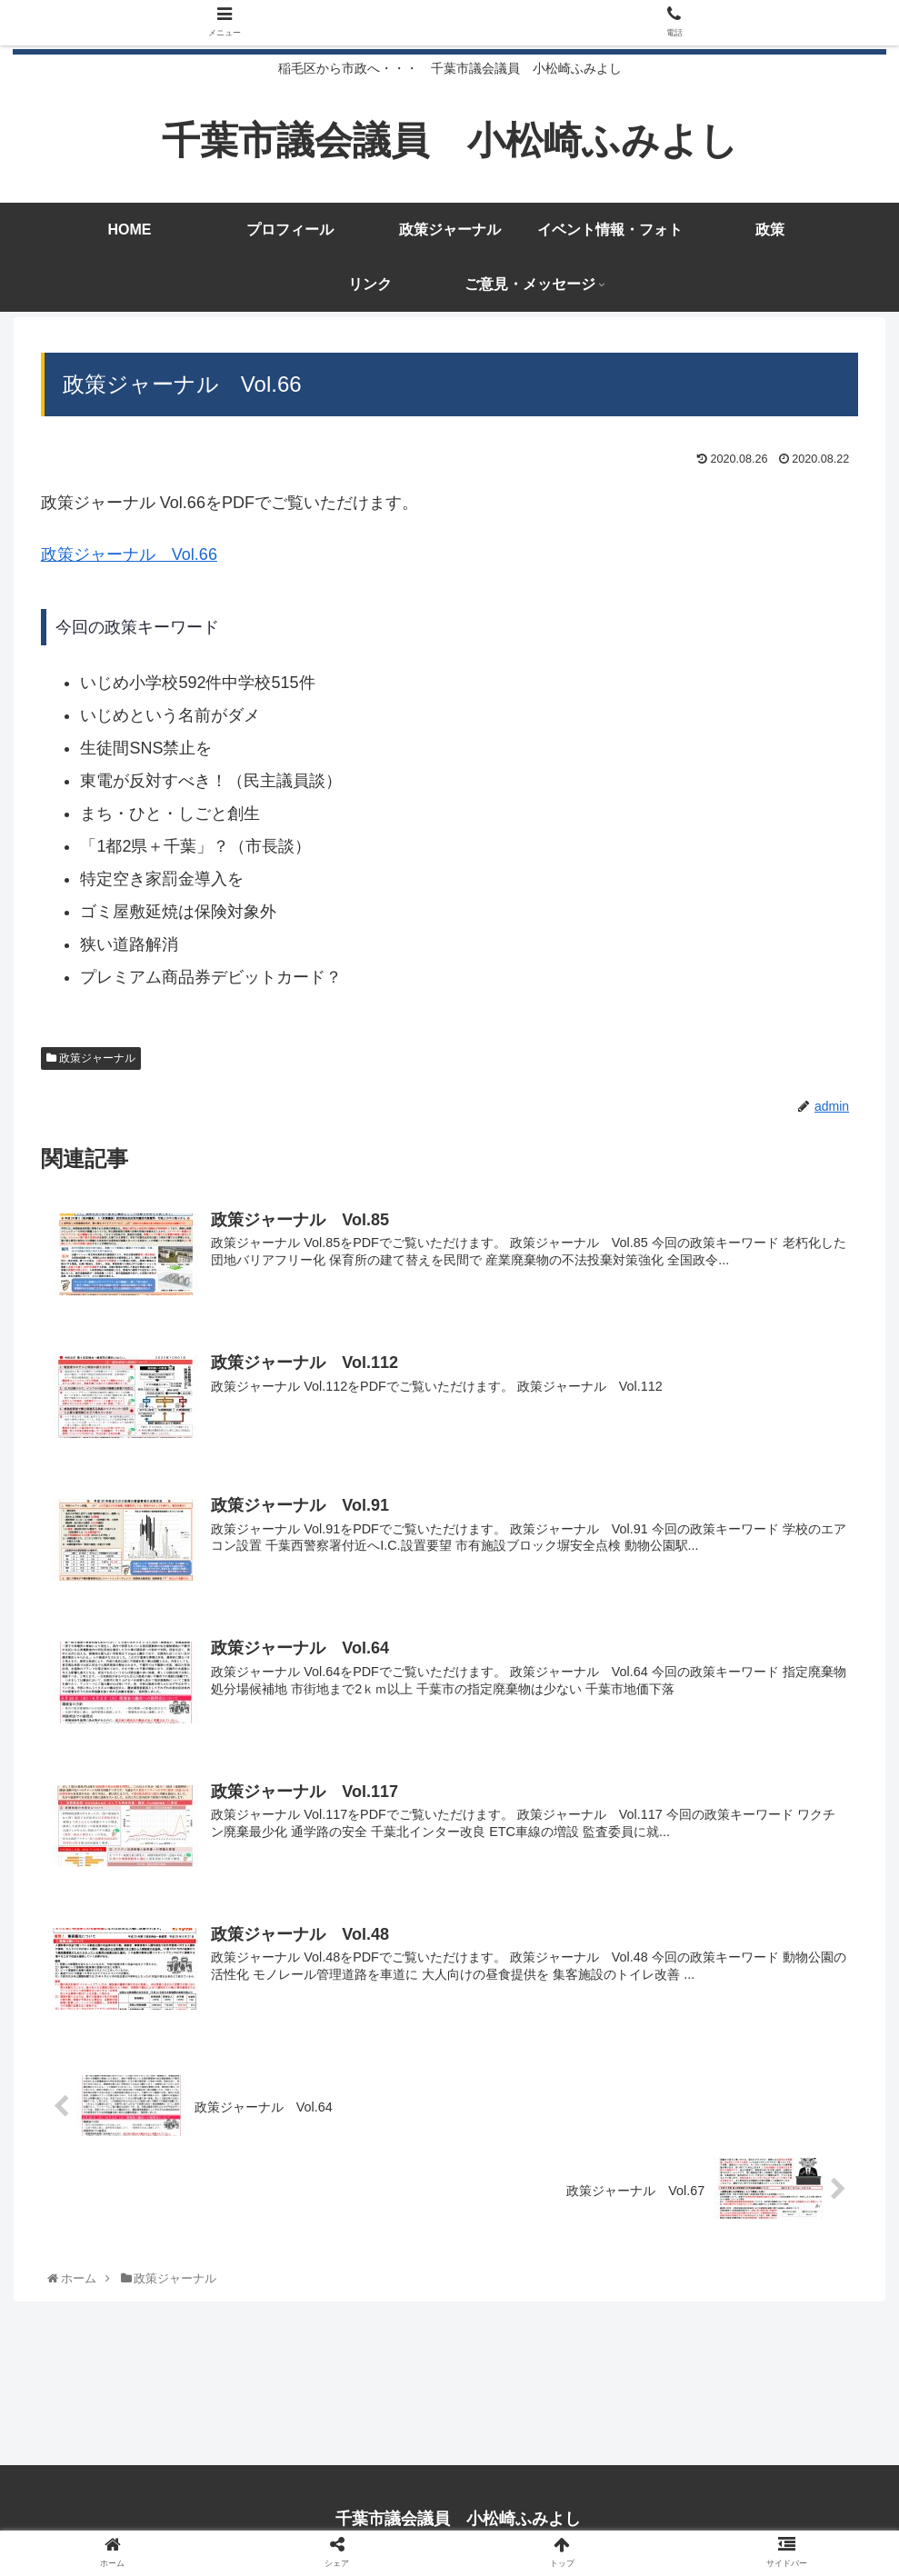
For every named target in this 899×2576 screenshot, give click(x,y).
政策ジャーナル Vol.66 (129, 560)
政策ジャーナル (90, 1063)
